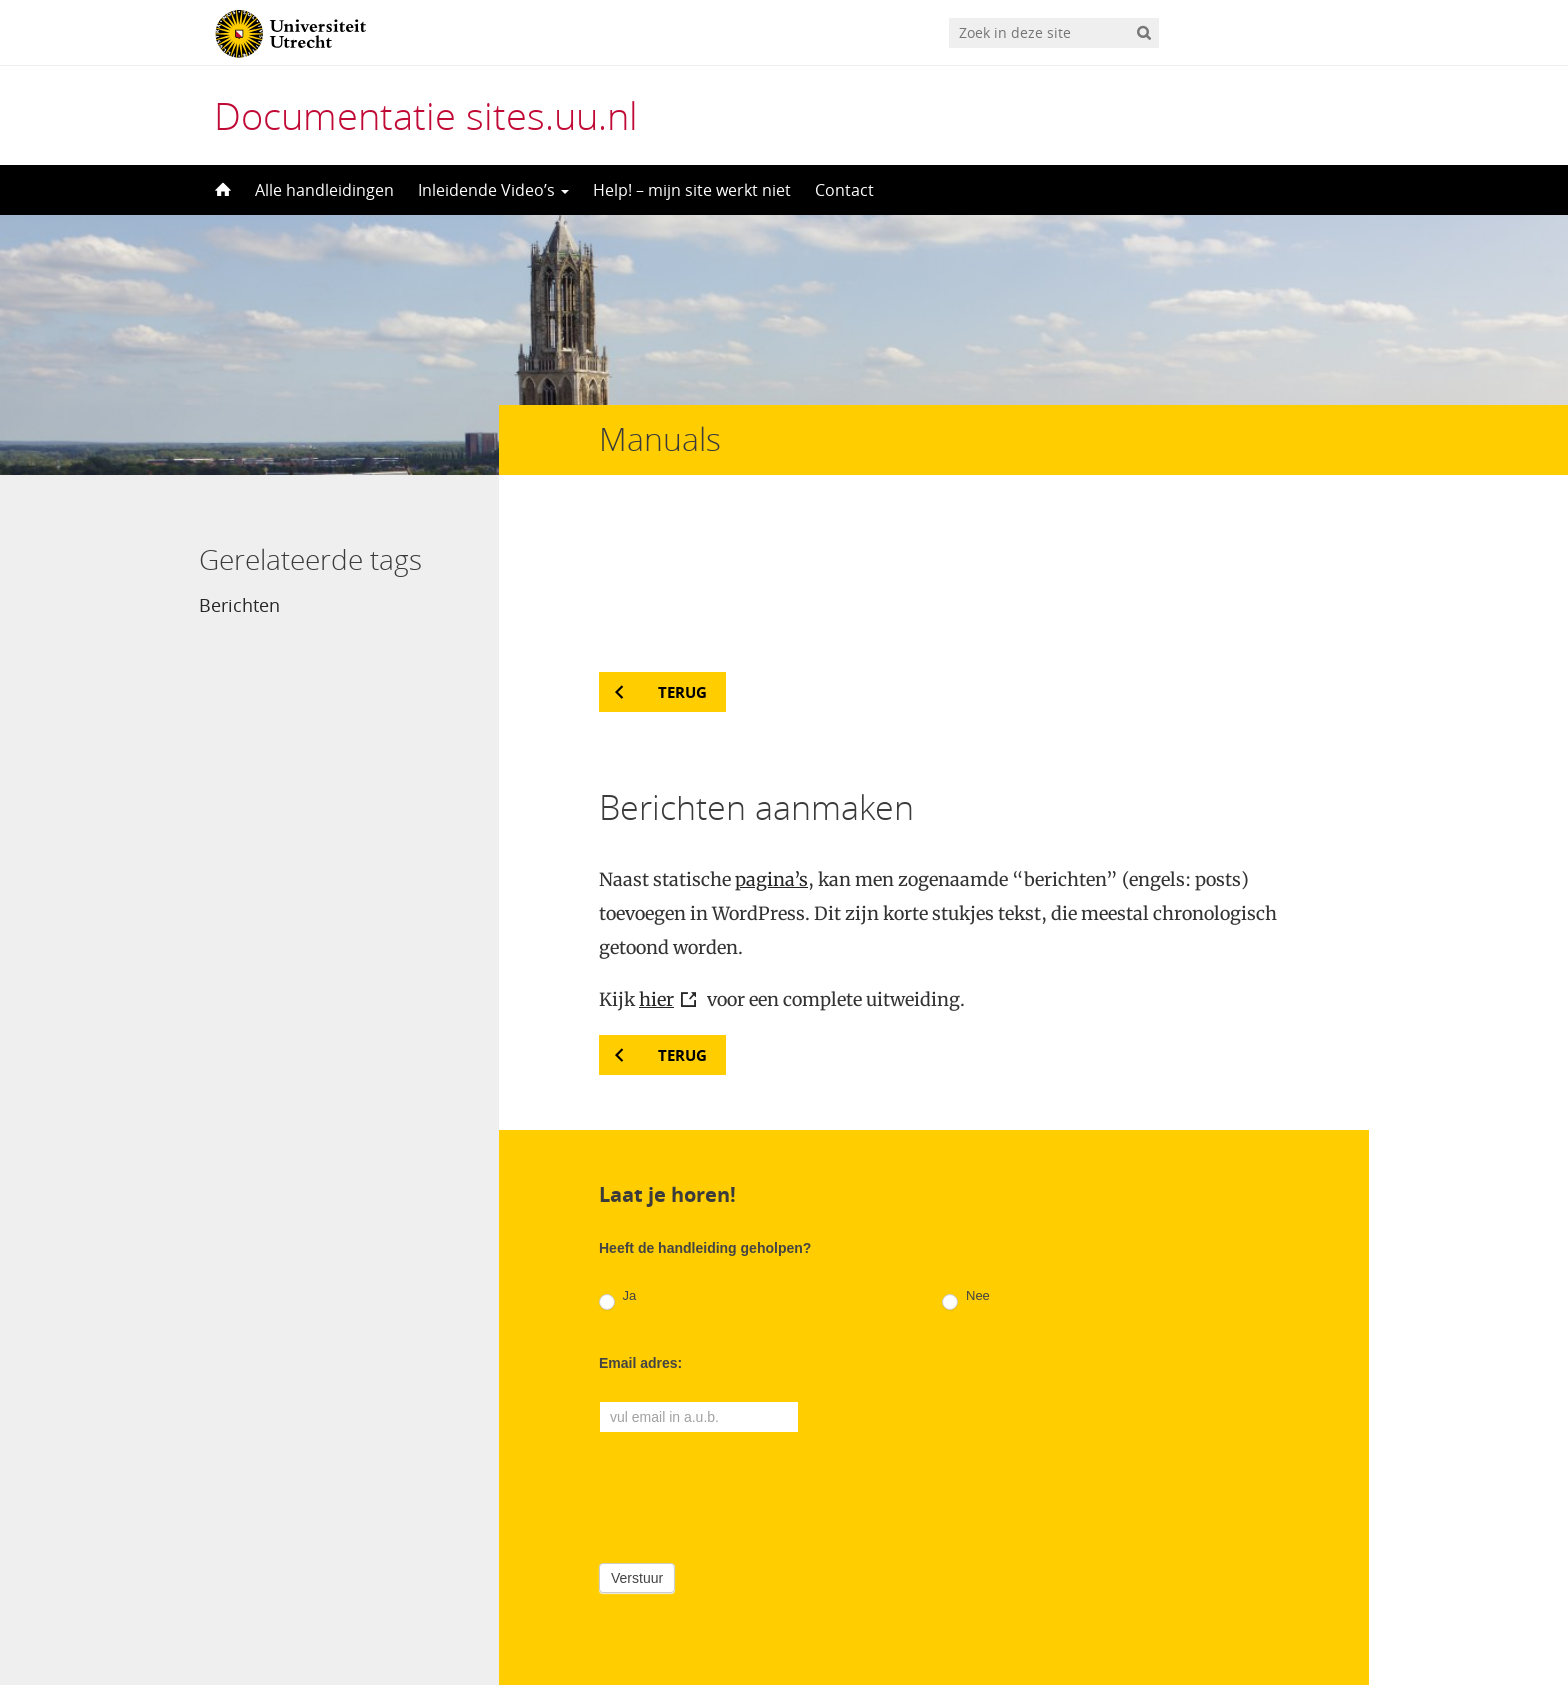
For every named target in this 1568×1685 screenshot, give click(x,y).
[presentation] (751, 1357)
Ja (617, 1162)
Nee (965, 1162)
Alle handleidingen (324, 190)
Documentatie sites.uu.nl (426, 115)
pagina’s (771, 742)
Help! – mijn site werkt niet (692, 190)
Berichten (239, 605)
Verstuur (637, 1441)
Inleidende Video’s (493, 190)
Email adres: (640, 1226)
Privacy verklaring (1280, 1600)
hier (656, 862)
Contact (844, 190)
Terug (682, 555)
